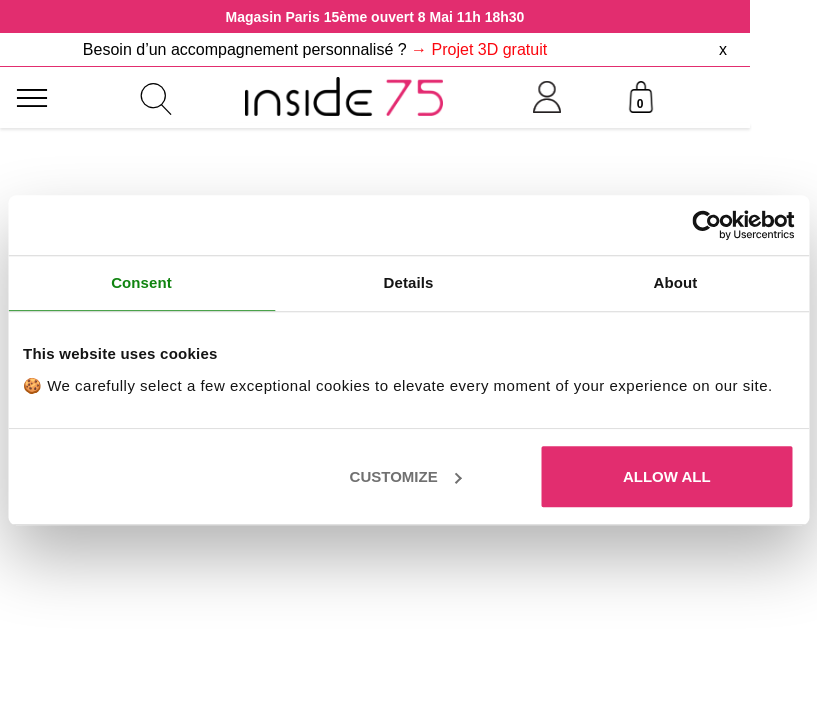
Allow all (667, 476)
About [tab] (676, 282)
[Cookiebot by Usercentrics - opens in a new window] (706, 225)
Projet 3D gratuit (490, 49)
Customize (406, 476)
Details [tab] (409, 282)
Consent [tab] (141, 282)
